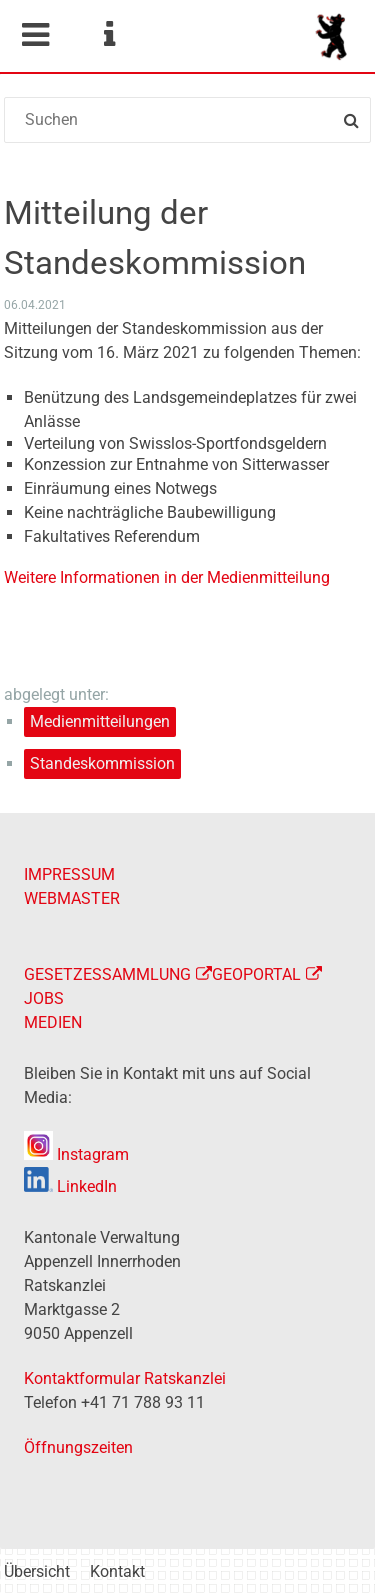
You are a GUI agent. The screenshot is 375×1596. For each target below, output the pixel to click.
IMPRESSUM (69, 874)
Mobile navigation (35, 35)
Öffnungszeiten (78, 1447)
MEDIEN (53, 1022)
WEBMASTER (72, 898)
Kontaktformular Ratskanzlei (125, 1378)
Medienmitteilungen (100, 721)
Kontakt (117, 1571)
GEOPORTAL (256, 974)
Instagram (76, 1154)
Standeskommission (102, 763)
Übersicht (37, 1571)
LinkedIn (70, 1186)
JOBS (44, 998)
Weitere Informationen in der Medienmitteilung (167, 577)
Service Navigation (109, 35)
